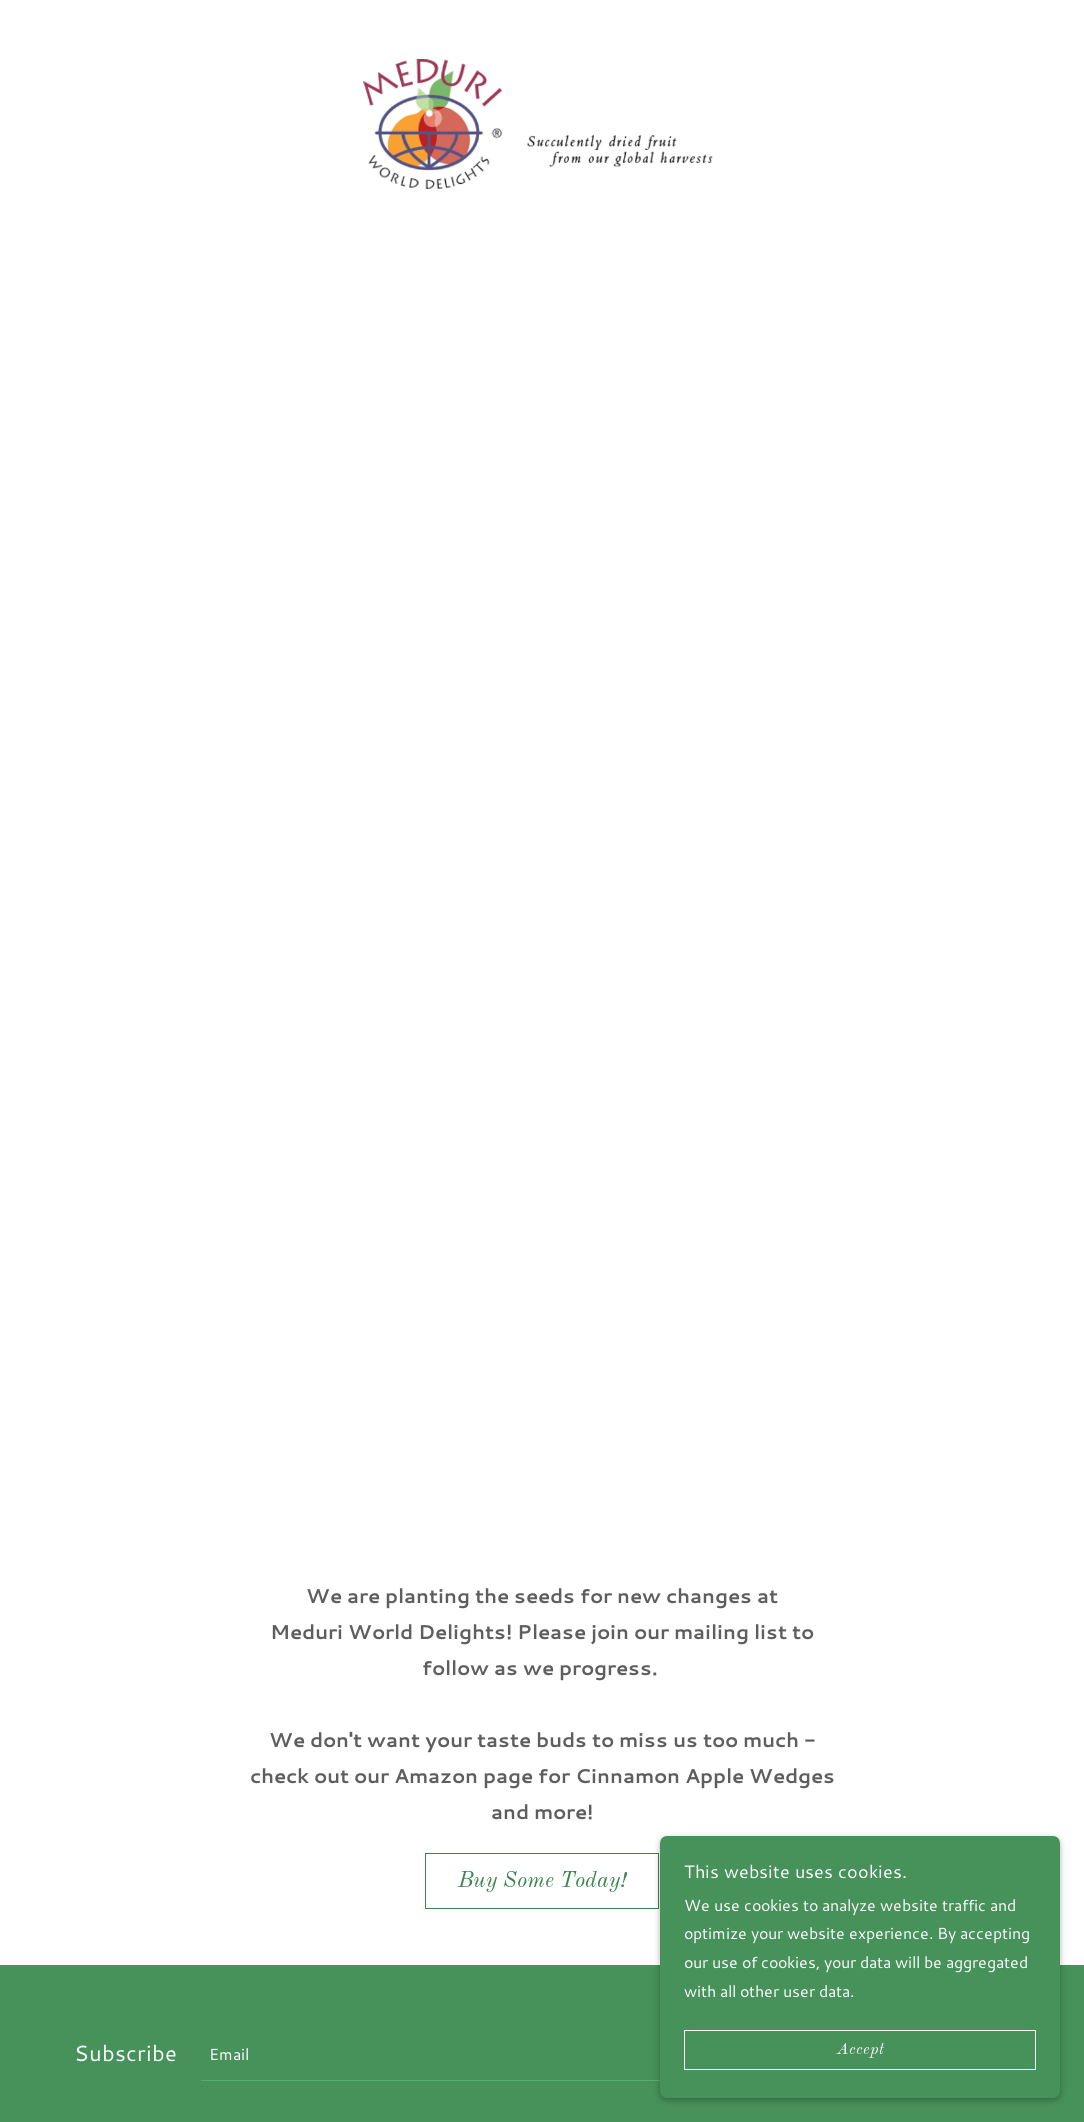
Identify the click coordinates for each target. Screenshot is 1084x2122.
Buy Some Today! (542, 1881)
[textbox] (522, 2053)
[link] (542, 121)
